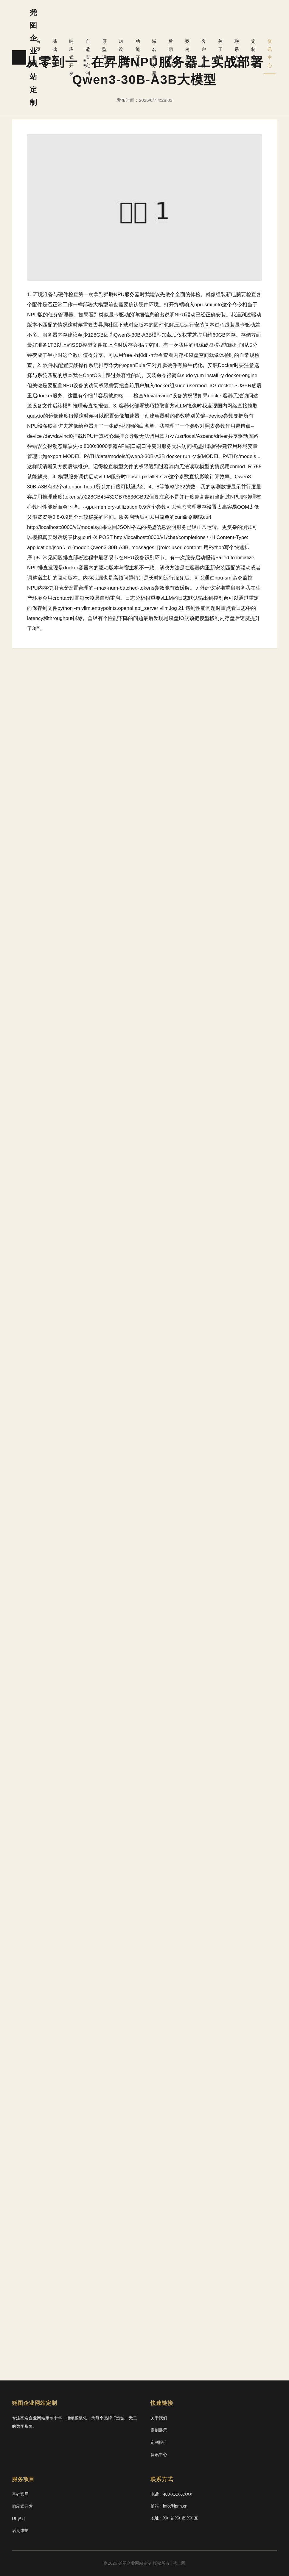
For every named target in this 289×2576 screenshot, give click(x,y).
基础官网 (74, 25)
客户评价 (212, 25)
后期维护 (183, 25)
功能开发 (151, 25)
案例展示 (197, 25)
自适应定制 (105, 29)
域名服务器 (166, 29)
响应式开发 (88, 29)
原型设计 (122, 25)
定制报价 (256, 25)
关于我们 (226, 25)
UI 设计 (136, 21)
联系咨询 (241, 25)
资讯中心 (270, 25)
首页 (59, 17)
